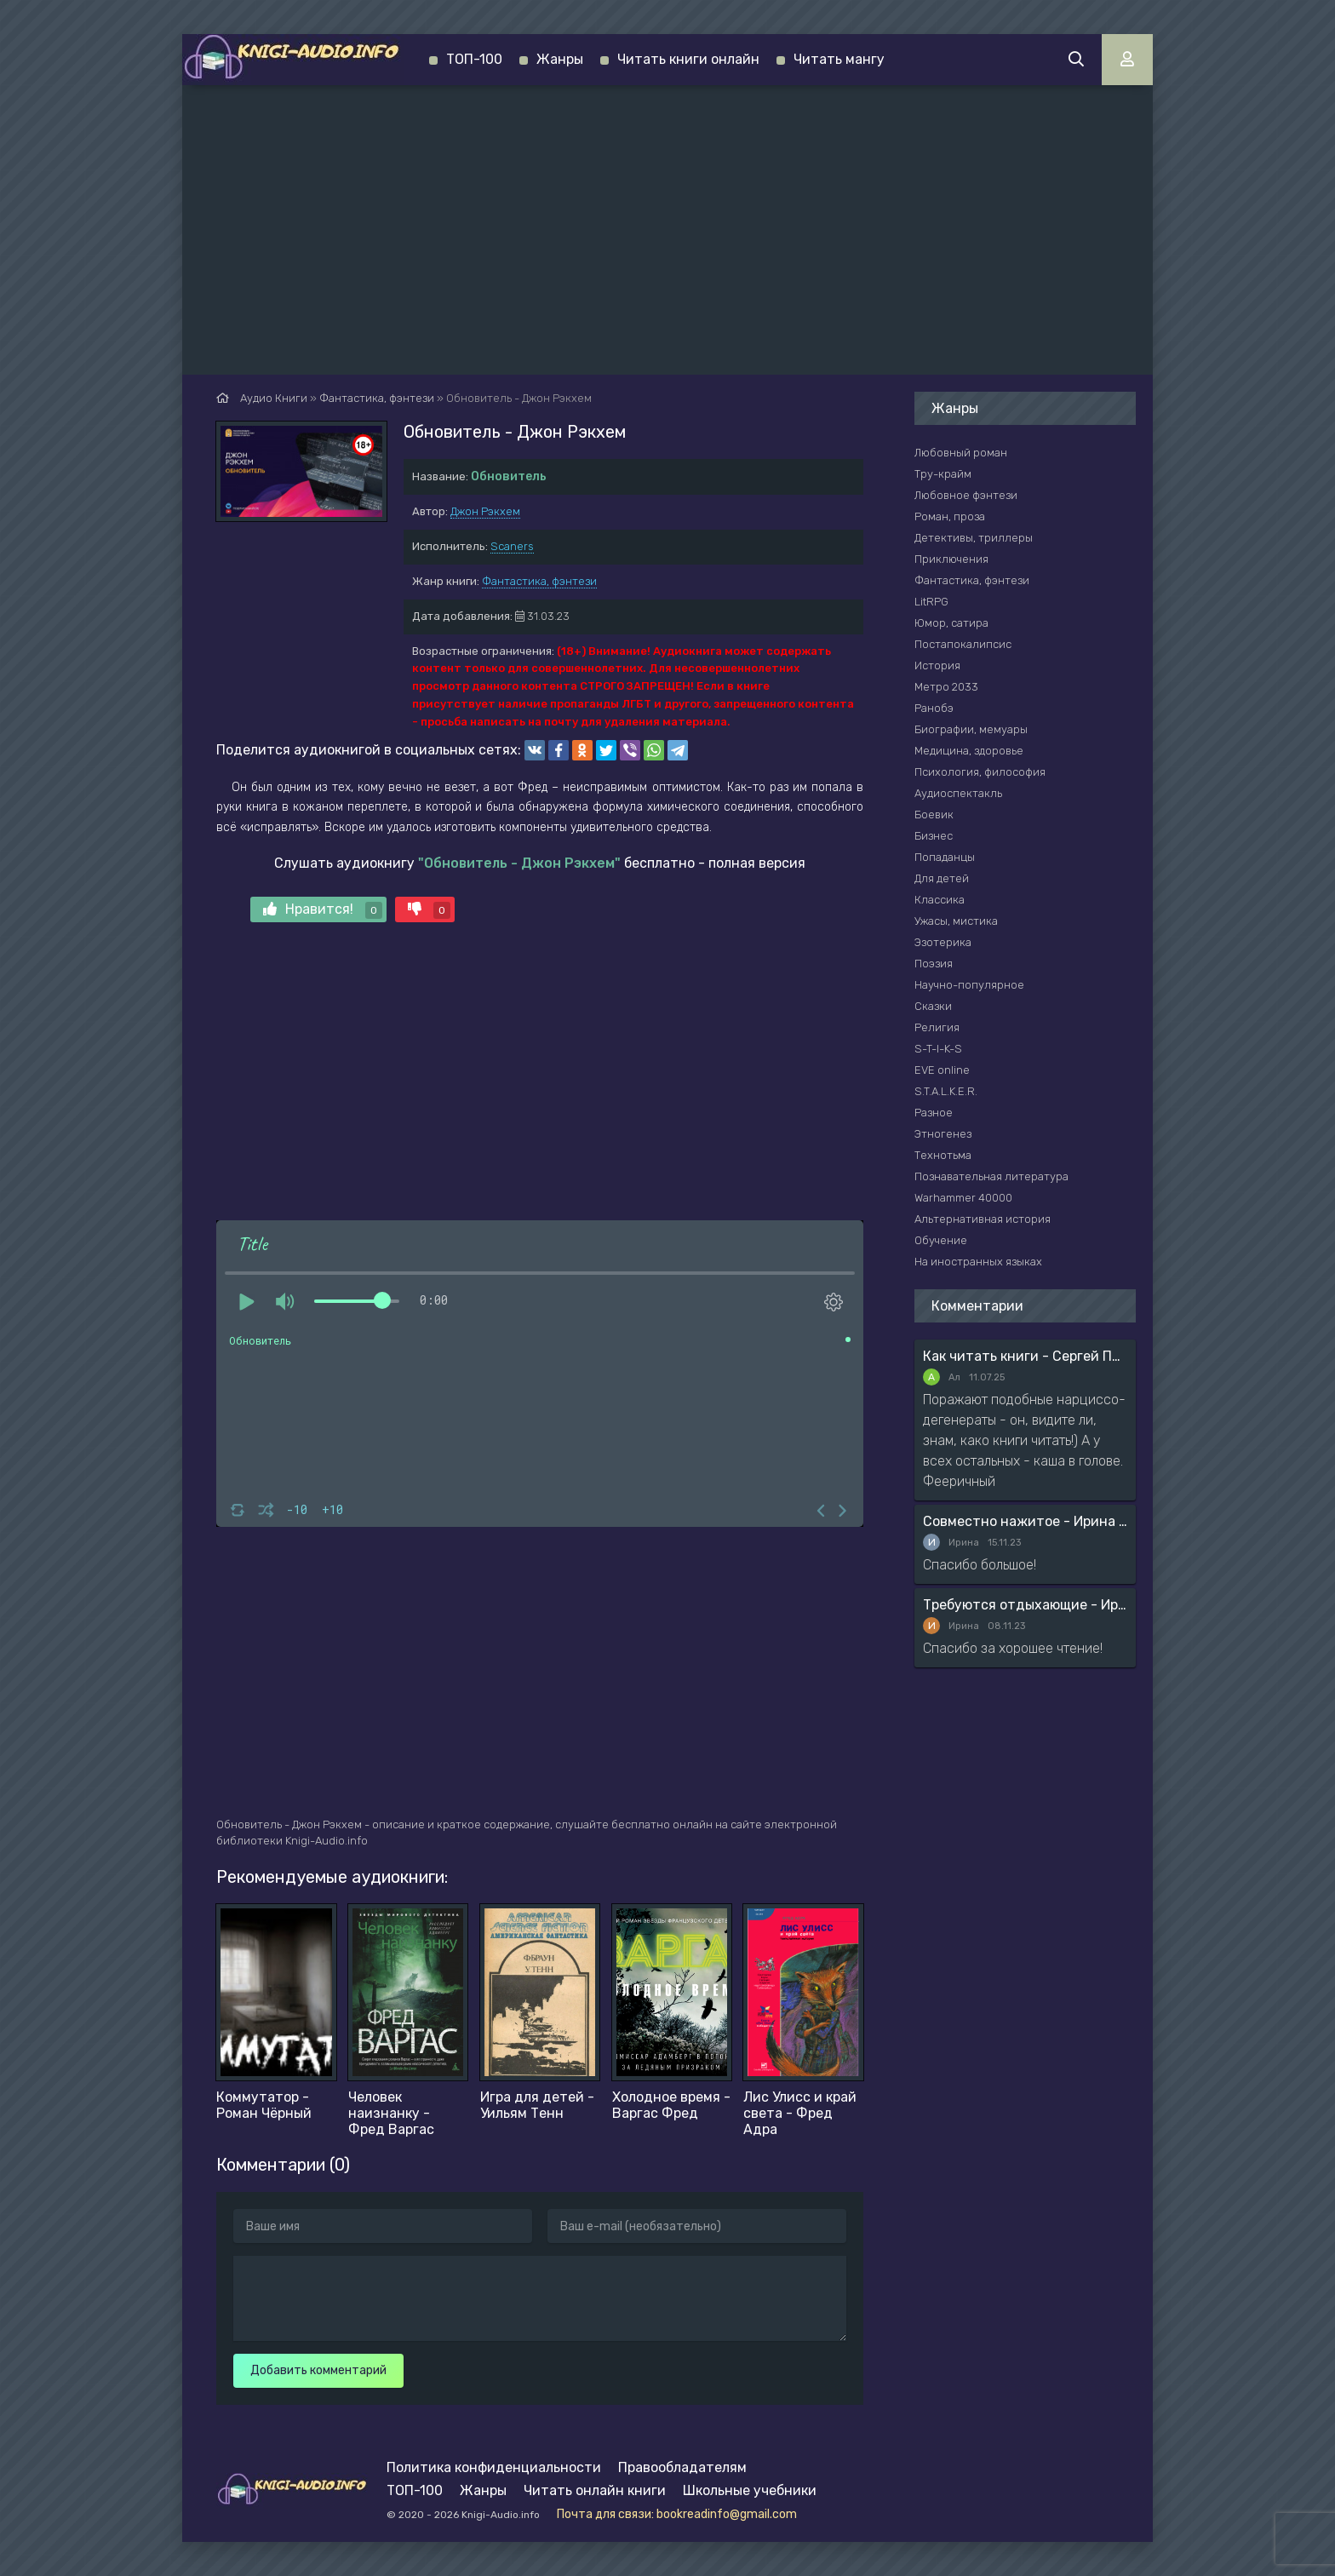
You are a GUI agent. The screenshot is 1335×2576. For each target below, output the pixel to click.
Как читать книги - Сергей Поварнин (1025, 1356)
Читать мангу (839, 59)
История (937, 665)
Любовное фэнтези (965, 495)
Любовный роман (960, 452)
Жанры (559, 59)
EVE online (942, 1070)
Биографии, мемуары (971, 729)
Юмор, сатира (951, 623)
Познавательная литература (991, 1176)
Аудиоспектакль (958, 793)
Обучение (940, 1240)
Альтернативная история (982, 1219)
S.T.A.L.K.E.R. (945, 1091)
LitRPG (931, 601)
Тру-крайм (942, 474)
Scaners (512, 546)
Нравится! (322, 910)
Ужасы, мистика (956, 921)
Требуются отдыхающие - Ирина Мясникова (1025, 1605)
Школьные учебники (749, 2490)
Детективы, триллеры (973, 537)
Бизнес (933, 835)
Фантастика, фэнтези (539, 581)
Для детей (941, 878)
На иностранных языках (978, 1261)
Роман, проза (949, 516)
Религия (937, 1027)
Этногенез (942, 1133)
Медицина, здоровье (968, 750)
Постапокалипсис (962, 644)
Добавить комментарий (318, 2370)
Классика (939, 899)
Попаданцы (944, 857)
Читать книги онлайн (688, 59)
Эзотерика (942, 942)
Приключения (951, 559)
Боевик (934, 814)
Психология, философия (980, 772)
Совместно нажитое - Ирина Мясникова (1025, 1521)
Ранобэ (934, 708)
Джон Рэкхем (485, 511)
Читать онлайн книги (595, 2490)
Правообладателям (682, 2467)
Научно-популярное (969, 984)
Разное (933, 1112)
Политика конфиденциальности (494, 2467)
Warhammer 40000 (963, 1197)
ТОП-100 (474, 59)
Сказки (933, 1006)
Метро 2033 (946, 686)
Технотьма (942, 1155)
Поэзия (933, 963)
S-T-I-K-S (938, 1048)
